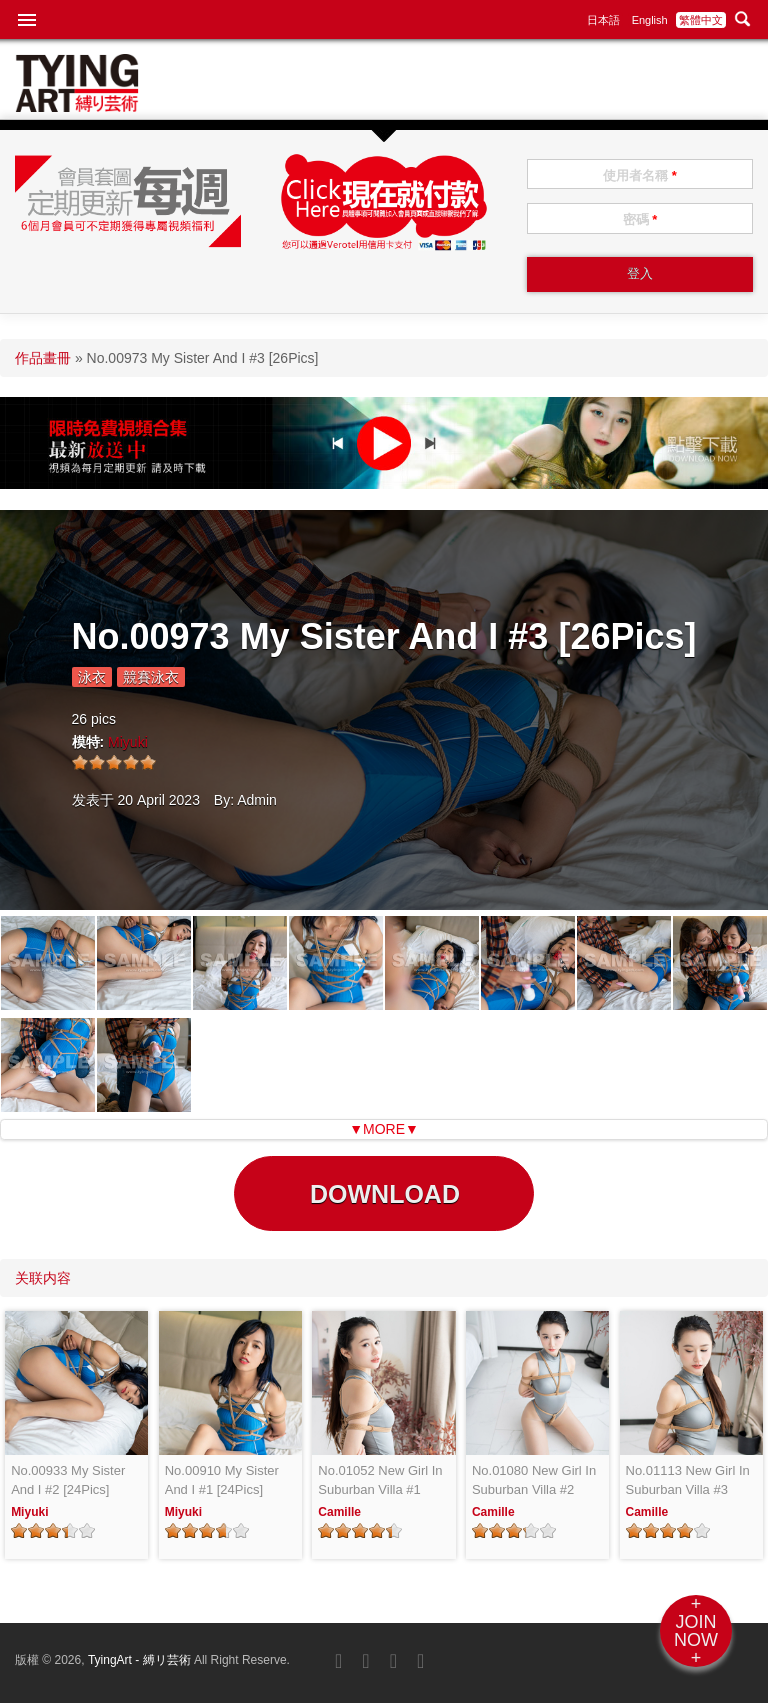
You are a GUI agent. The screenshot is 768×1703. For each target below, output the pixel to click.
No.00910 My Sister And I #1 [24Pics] (222, 1480)
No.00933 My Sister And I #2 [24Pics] (68, 1480)
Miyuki (128, 742)
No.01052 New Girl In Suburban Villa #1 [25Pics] (380, 1481)
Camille (339, 1512)
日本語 (603, 20)
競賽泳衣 (151, 677)
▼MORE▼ (384, 1129)
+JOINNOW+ (696, 1631)
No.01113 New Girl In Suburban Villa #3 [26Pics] (688, 1481)
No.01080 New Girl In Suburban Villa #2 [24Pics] (534, 1481)
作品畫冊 (43, 358)
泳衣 (92, 677)
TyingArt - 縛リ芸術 (141, 1660)
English (650, 20)
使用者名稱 (640, 175)
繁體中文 (701, 20)
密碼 (640, 219)
